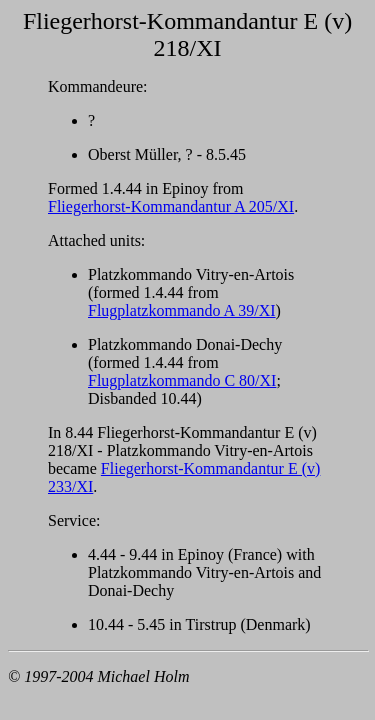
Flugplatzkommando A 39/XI (182, 310)
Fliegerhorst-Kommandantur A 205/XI (171, 206)
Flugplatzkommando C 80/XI (182, 380)
